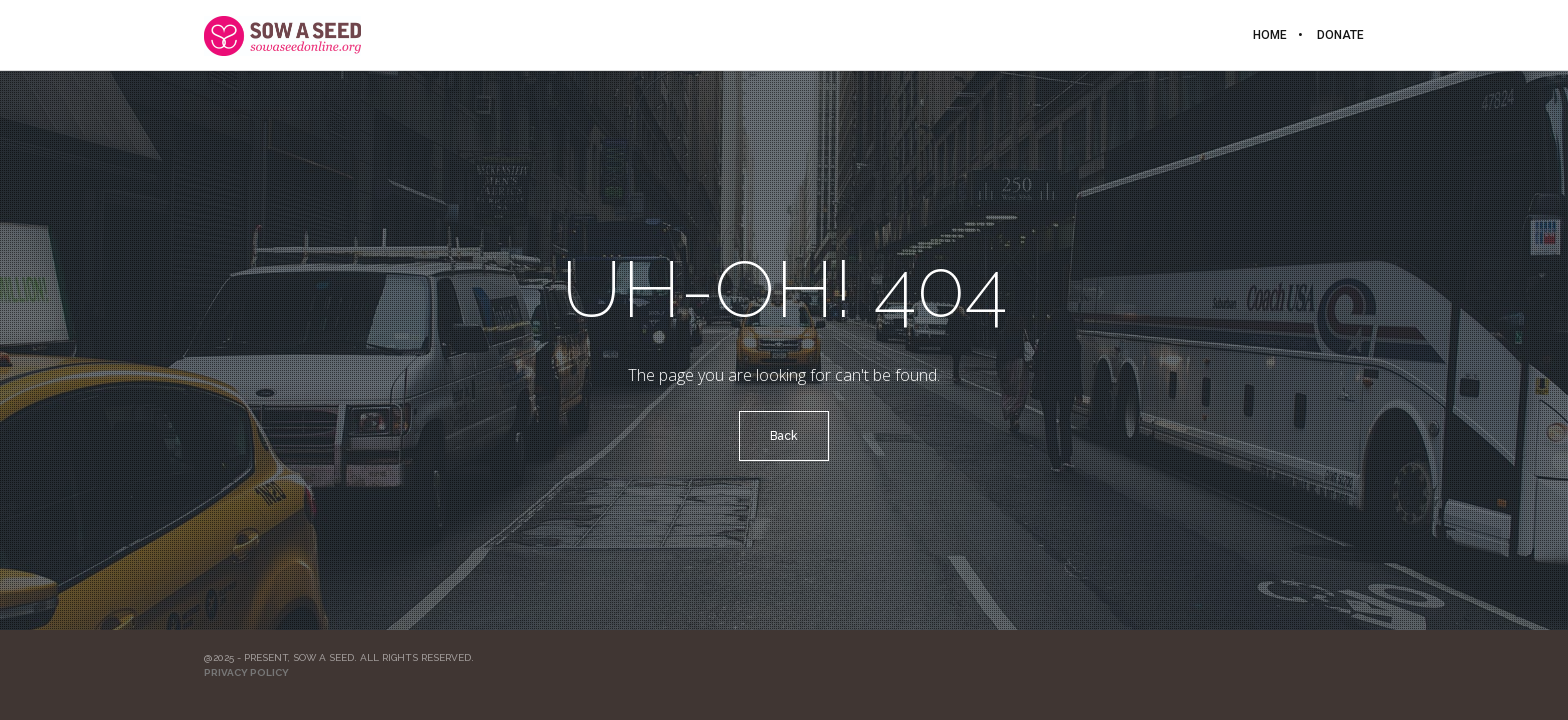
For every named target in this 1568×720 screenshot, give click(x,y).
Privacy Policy (246, 672)
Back (784, 436)
